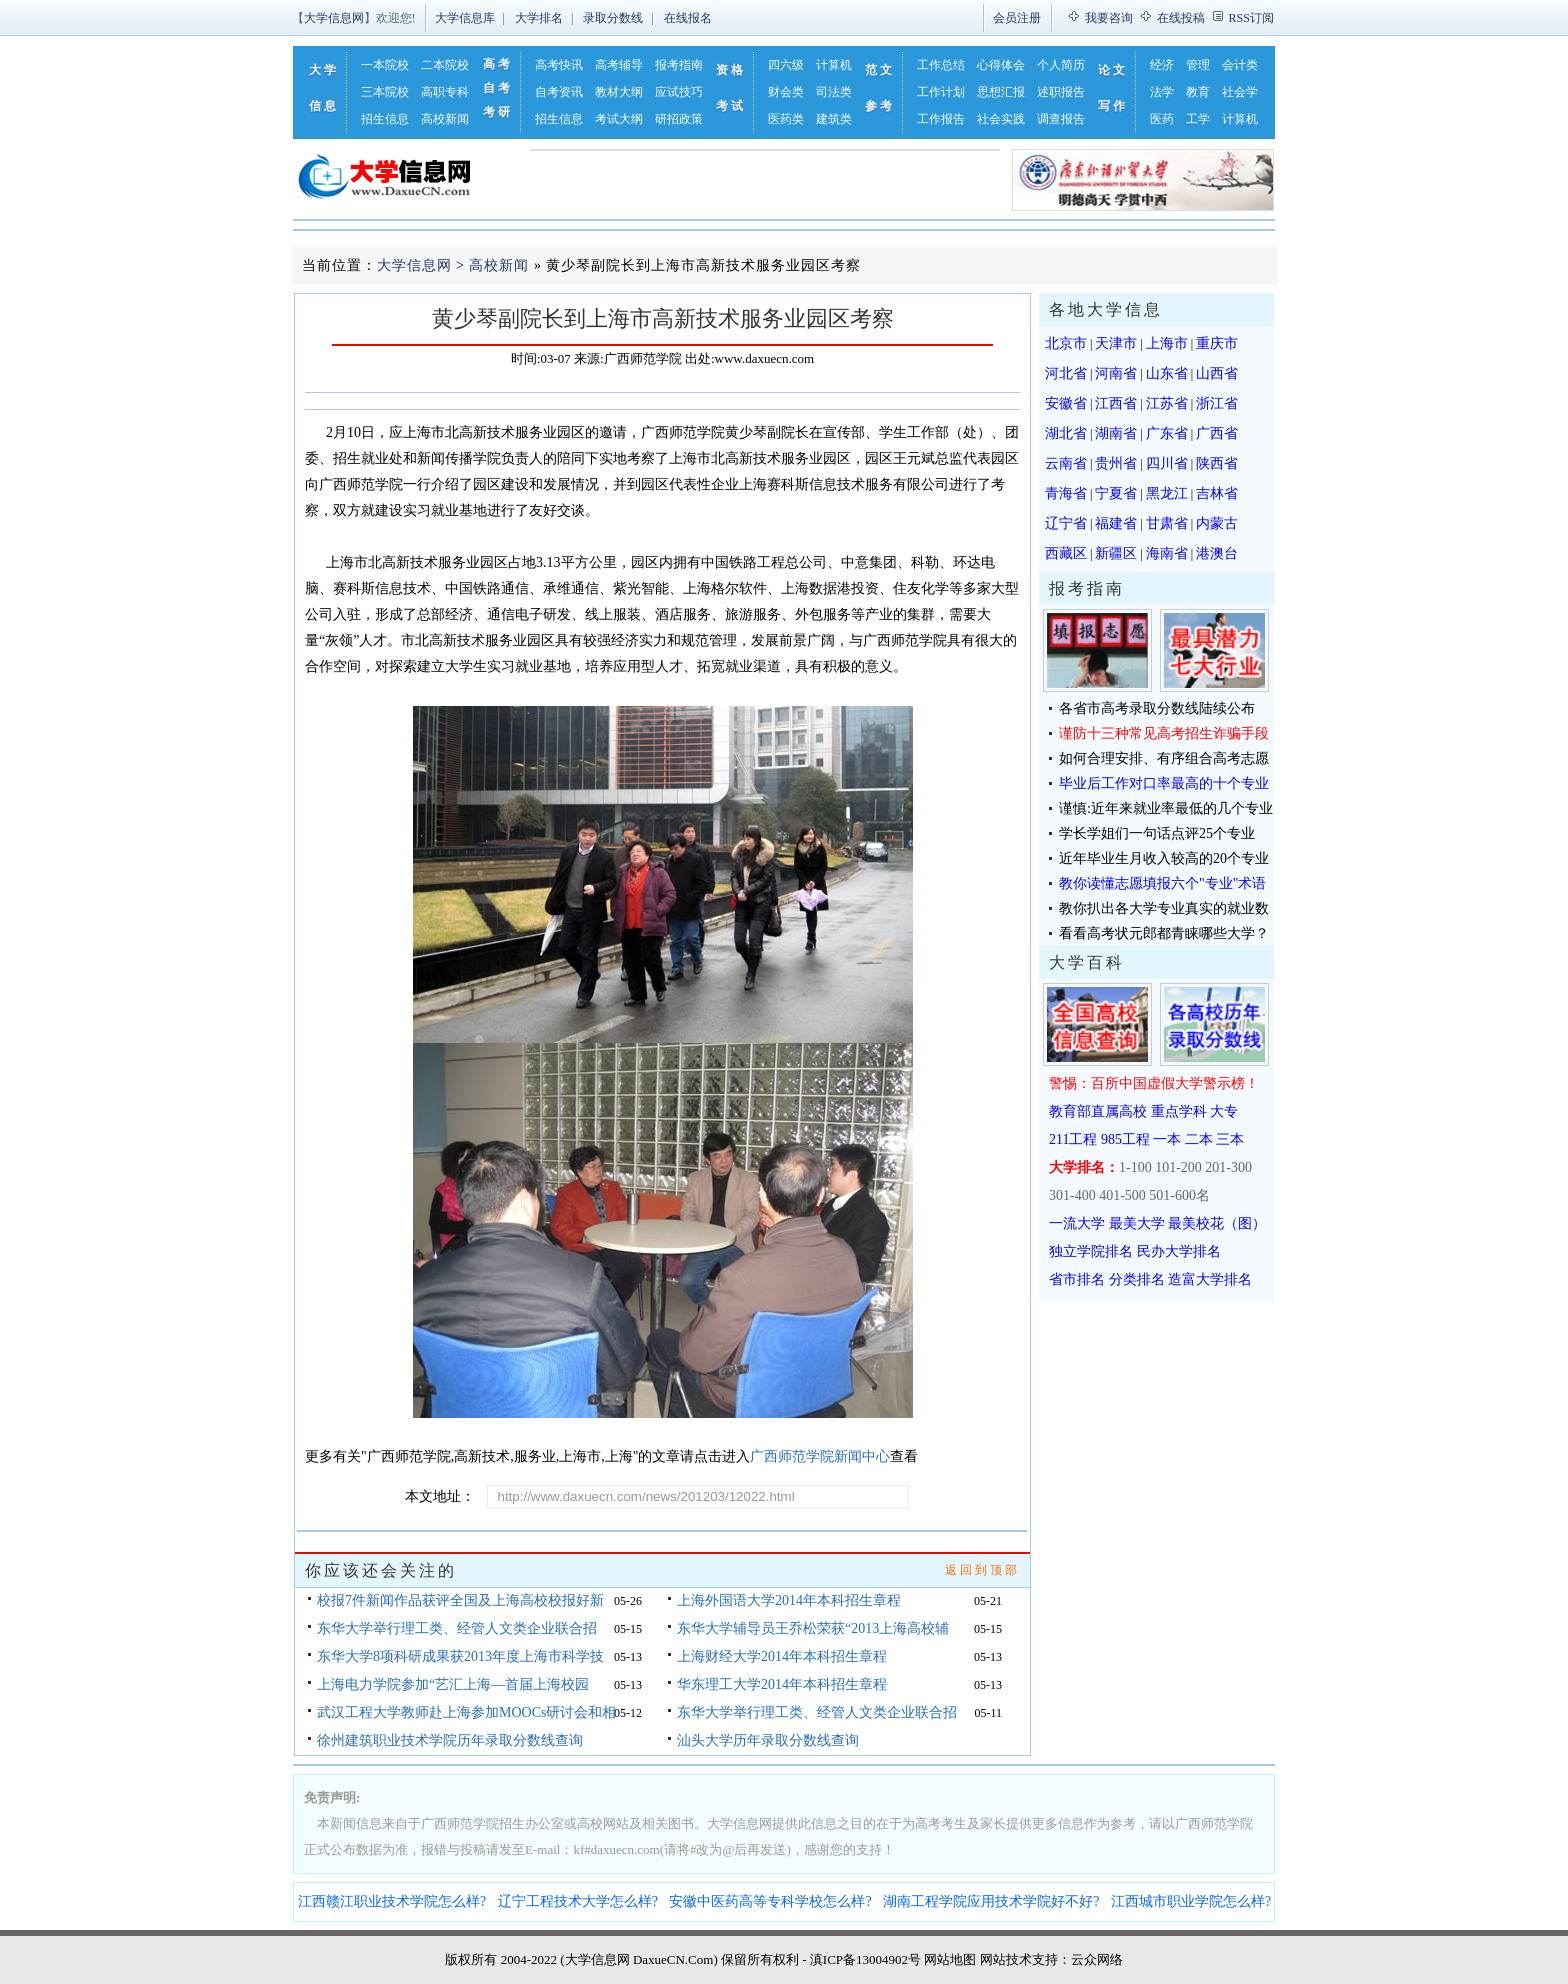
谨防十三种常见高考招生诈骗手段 (1164, 733)
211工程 (1073, 1139)
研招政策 (679, 119)
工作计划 (941, 92)
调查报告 (1061, 119)
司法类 (834, 92)
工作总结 (941, 65)
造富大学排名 (1210, 1279)
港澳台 (1217, 553)
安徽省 (1066, 403)
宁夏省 (1116, 493)
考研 (498, 112)
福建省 (1116, 523)
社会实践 (1001, 119)
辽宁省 (1066, 523)
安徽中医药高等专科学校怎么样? (770, 1901)
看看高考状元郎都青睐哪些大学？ (1164, 933)
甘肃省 (1167, 523)
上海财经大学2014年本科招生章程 (782, 1656)
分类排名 (1137, 1279)
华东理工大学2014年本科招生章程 (782, 1684)
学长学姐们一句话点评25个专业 (1157, 833)
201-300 (1228, 1167)
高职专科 (445, 92)
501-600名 (1179, 1195)
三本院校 (385, 92)
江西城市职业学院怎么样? (1191, 1901)
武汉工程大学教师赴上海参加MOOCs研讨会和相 (466, 1712)
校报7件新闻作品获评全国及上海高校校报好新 (460, 1600)
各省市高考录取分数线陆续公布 (1157, 708)
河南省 (1116, 373)
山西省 (1217, 373)
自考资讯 (559, 92)
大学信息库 (465, 18)
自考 (498, 88)
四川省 (1167, 463)
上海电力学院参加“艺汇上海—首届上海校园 (453, 1684)
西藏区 (1066, 553)
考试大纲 (619, 119)
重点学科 (1179, 1111)
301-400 (1072, 1195)
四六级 (786, 65)
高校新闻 (445, 119)
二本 (1199, 1139)
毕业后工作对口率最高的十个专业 (1164, 783)
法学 (1162, 92)
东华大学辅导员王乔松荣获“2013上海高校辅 (813, 1628)
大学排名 (539, 18)
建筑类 (834, 119)
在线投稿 (1181, 18)
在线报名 (688, 18)
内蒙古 (1217, 523)
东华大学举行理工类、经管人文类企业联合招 (457, 1628)
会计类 (1240, 65)
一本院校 (385, 65)
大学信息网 (334, 18)
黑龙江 (1167, 493)
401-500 (1122, 1195)
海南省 (1167, 553)
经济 (1162, 65)
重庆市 (1217, 343)
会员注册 (1017, 18)
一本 (1167, 1139)
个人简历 (1061, 65)
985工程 (1125, 1139)
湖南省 (1116, 433)
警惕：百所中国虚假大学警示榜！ (1154, 1083)
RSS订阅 (1251, 18)
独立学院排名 (1091, 1251)
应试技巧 (679, 92)
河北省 (1066, 373)
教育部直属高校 (1098, 1111)
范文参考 (880, 88)
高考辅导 (619, 65)
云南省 (1066, 463)
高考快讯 (559, 65)
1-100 (1135, 1167)
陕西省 (1217, 463)
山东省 (1167, 373)
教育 (1198, 92)
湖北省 (1066, 433)
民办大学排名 (1179, 1251)
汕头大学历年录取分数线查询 (768, 1740)
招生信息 (385, 119)
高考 (498, 64)
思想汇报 (1001, 92)
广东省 (1167, 433)
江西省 (1116, 403)
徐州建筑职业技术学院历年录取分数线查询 (450, 1740)
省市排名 (1077, 1279)
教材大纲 (619, 92)
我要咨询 (1109, 18)
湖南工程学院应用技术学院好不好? (991, 1901)
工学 (1198, 119)
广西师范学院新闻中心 (820, 1456)
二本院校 (445, 65)
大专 (1224, 1111)
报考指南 (679, 65)
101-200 (1178, 1167)
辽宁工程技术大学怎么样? (578, 1901)
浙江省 (1217, 403)
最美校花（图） (1217, 1223)
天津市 (1116, 343)
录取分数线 (613, 18)
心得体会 (1001, 65)
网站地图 (950, 1959)
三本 (1230, 1139)
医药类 (786, 119)
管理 (1198, 65)
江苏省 (1167, 403)
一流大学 (1077, 1223)
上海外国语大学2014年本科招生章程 (789, 1600)
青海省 (1066, 493)
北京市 (1066, 343)
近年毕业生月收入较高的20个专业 (1164, 858)
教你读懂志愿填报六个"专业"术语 (1162, 883)
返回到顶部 (982, 1570)
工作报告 (941, 119)
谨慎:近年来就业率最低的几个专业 (1166, 808)
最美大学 (1137, 1223)
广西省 (1217, 433)
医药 (1162, 119)
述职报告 (1061, 92)
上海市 (1167, 343)
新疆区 (1116, 553)
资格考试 (731, 88)
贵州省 (1116, 463)
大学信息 (324, 88)
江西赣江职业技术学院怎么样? (392, 1901)
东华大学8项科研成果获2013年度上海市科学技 (460, 1656)
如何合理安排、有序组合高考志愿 (1164, 758)
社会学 (1240, 92)
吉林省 (1217, 493)
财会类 (786, 92)
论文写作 (1113, 88)
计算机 (834, 65)
